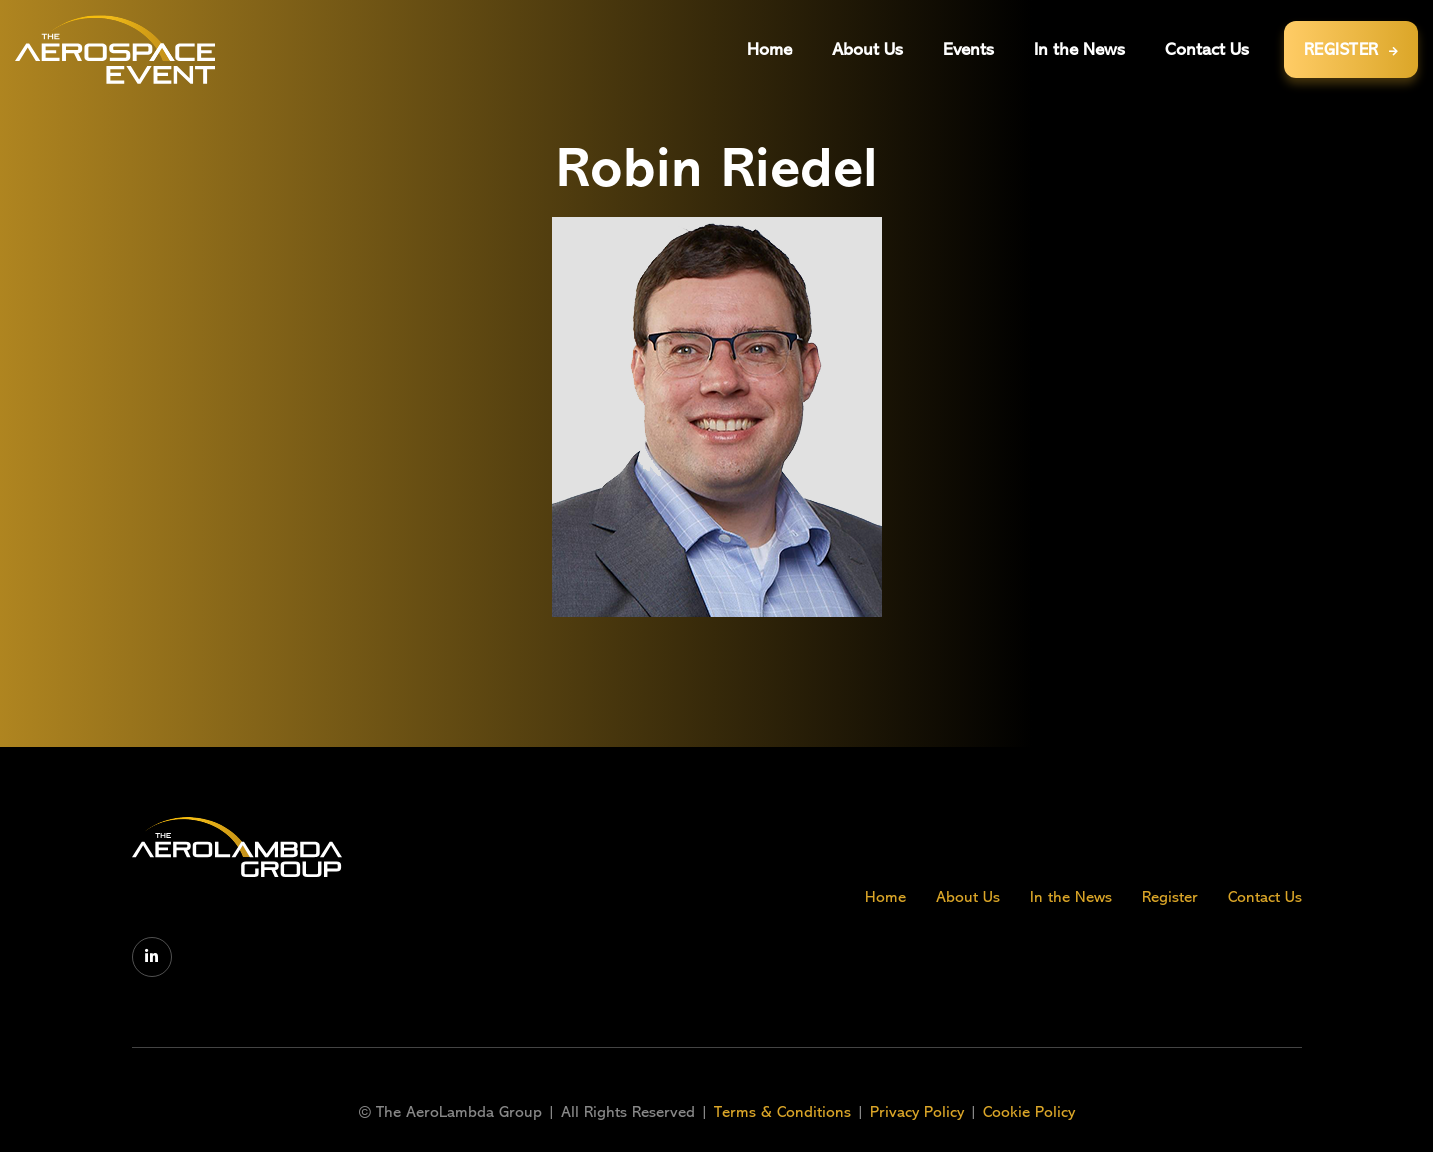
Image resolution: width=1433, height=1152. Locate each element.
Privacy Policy (917, 1112)
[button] (968, 49)
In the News (1071, 897)
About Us (968, 897)
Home (885, 897)
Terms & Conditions (785, 1112)
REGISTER (1351, 49)
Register (1170, 897)
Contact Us (1265, 897)
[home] (115, 49)
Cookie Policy (1029, 1112)
